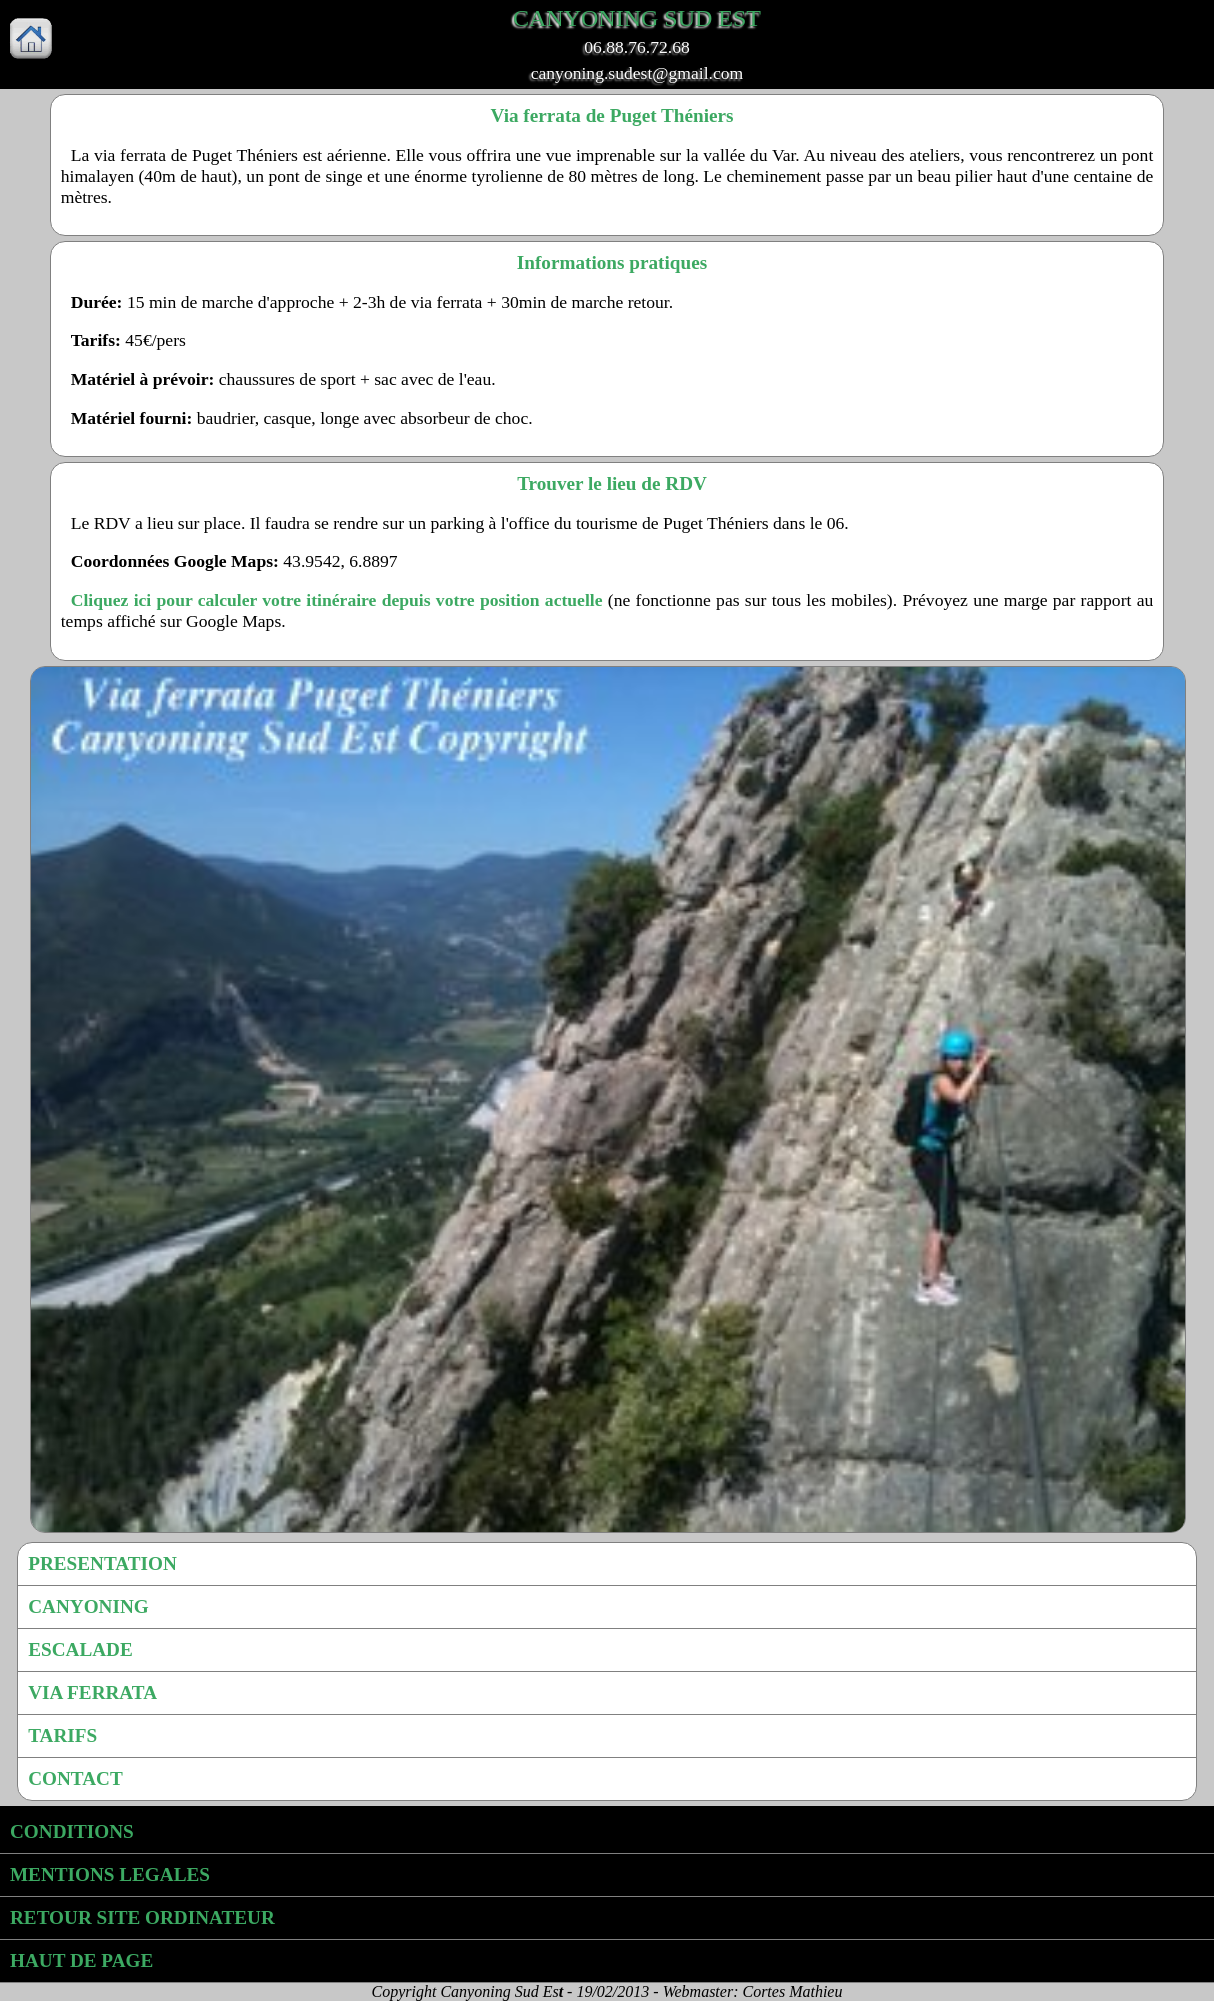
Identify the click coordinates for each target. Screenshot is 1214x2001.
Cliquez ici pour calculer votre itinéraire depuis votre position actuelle (337, 600)
